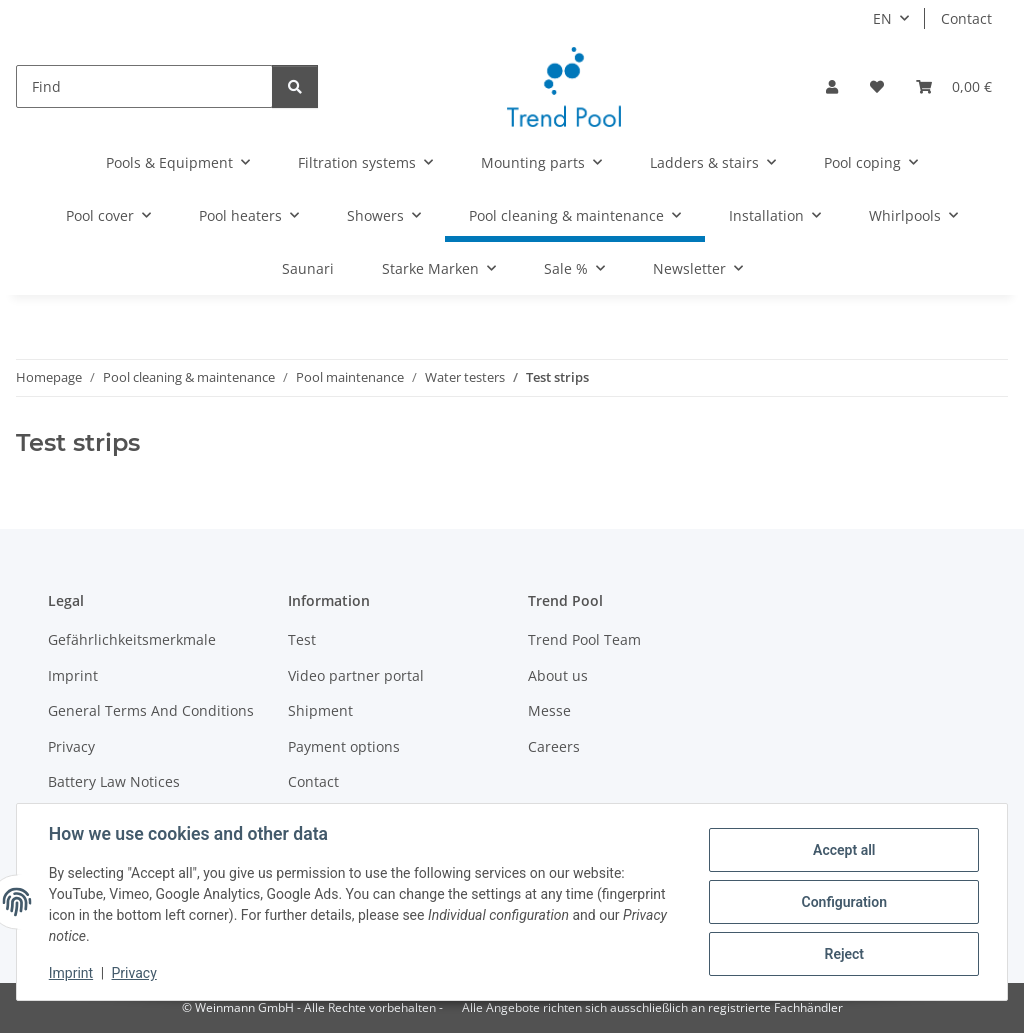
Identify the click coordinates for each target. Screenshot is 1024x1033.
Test (302, 639)
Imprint (71, 973)
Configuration (843, 902)
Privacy (134, 973)
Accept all (844, 850)
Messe (549, 710)
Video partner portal (356, 675)
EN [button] (882, 18)
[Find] (144, 86)
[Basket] (954, 86)
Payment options (344, 746)
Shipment (320, 710)
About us (558, 675)
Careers (554, 746)
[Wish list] (877, 86)
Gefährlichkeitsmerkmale (132, 639)
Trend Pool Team (584, 639)
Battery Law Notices (114, 781)
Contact (966, 18)
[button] (832, 86)
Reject (844, 954)
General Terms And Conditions (151, 710)
